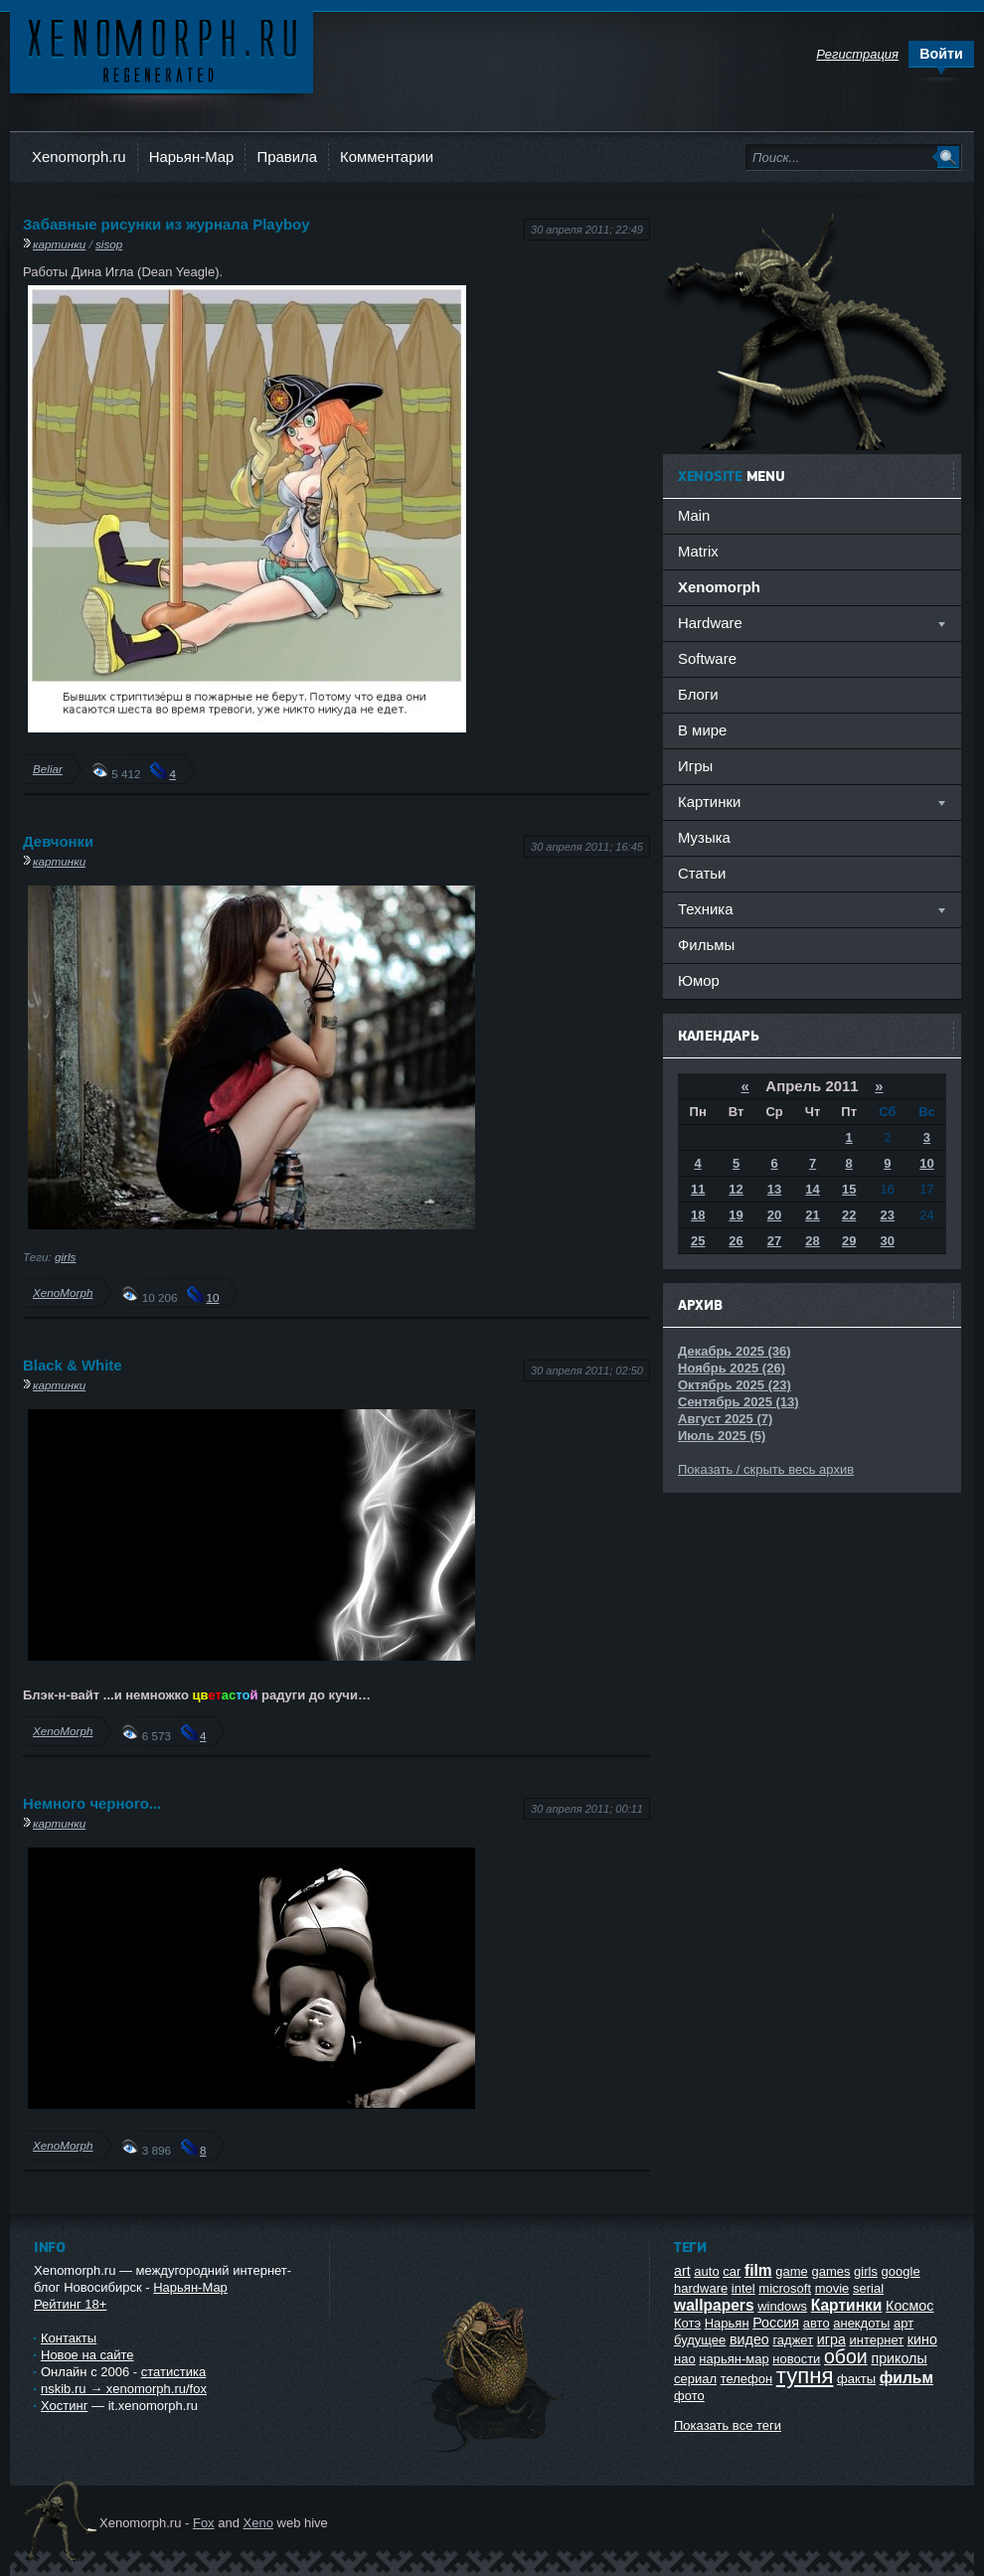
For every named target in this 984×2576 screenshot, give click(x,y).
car (731, 2271)
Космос (909, 2306)
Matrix (698, 551)
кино (922, 2339)
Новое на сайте (87, 2354)
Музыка (704, 837)
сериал (695, 2378)
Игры (695, 765)
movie (832, 2288)
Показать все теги (727, 2425)
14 (812, 1189)
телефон (747, 2378)
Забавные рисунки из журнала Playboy (166, 224)
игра (831, 2339)
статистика (173, 2371)
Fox (204, 2522)
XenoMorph (62, 1292)
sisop (108, 244)
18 (698, 1215)
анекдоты (861, 2323)
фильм (906, 2377)
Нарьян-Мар (192, 156)
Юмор (699, 980)
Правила (286, 156)
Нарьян (727, 2323)
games (830, 2271)
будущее (700, 2340)
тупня (805, 2375)
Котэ (687, 2323)
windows (782, 2306)
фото (689, 2395)
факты (856, 2378)
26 (735, 1240)
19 (735, 1215)
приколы (898, 2358)
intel (743, 2288)
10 (212, 1297)
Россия (775, 2323)
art (682, 2271)
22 (849, 1215)
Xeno (258, 2522)
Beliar (48, 768)
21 (812, 1215)
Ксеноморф (161, 49)
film (758, 2270)
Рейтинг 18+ (70, 2304)
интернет (877, 2340)
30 (888, 1240)
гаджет (792, 2340)
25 (698, 1240)
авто (816, 2323)
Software (707, 658)
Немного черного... (92, 1803)
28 (812, 1240)
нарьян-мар (733, 2358)
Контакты (68, 2338)
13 (774, 1189)
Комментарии (386, 156)
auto (706, 2271)
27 (774, 1240)
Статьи (702, 873)
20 (774, 1215)
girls (65, 1256)
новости (796, 2358)
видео (749, 2339)
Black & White (72, 1365)
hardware (701, 2288)
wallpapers (714, 2305)
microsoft (784, 2288)
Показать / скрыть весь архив (766, 1469)
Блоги (698, 694)
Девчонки (58, 841)
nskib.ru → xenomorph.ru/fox (124, 2388)
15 (849, 1189)
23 (888, 1215)
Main (694, 515)
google (901, 2271)
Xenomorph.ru (79, 156)
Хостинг (64, 2405)
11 (698, 1189)
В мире (702, 730)
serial (868, 2288)
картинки (59, 244)
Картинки (847, 2305)
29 (849, 1240)
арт (903, 2323)
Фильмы (706, 944)
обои (846, 2356)
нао (685, 2358)
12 (735, 1189)
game (791, 2271)
